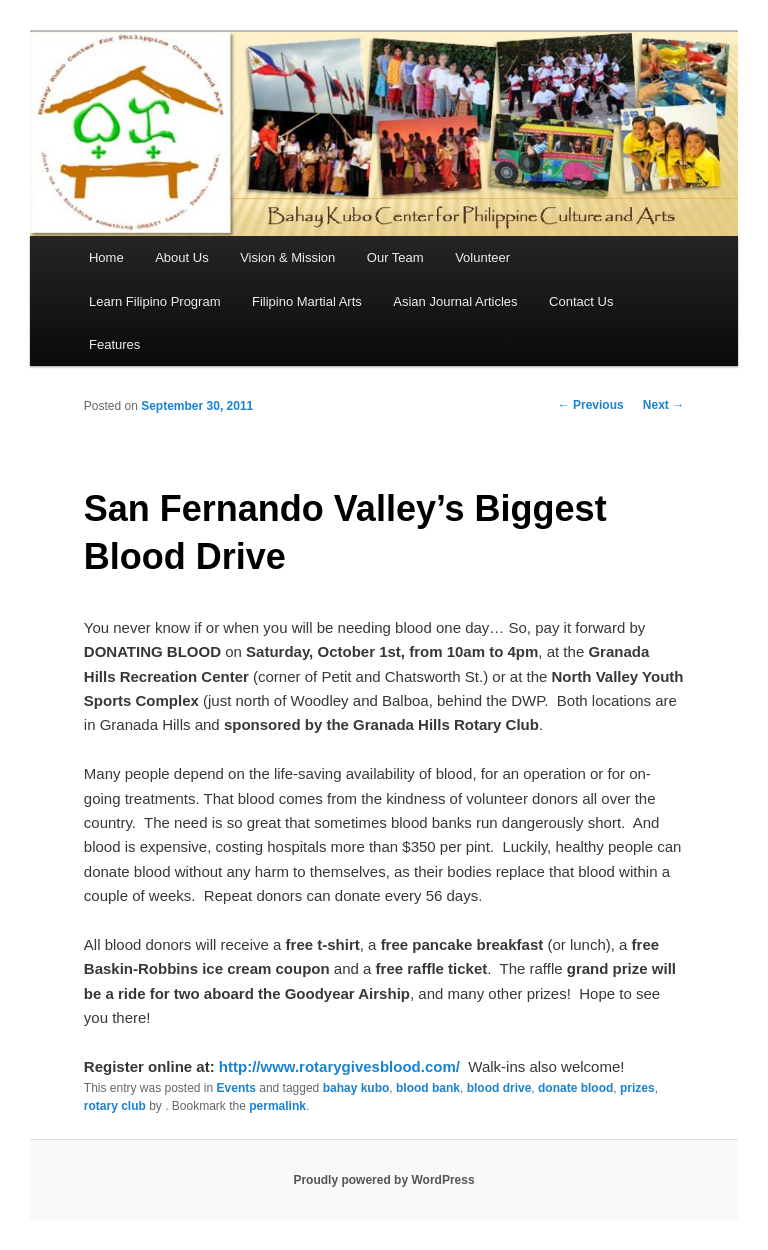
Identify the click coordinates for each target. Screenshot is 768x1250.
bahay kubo (356, 1088)
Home (106, 257)
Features (114, 344)
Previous (591, 405)
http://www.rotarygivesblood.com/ (339, 1066)
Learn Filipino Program (155, 301)
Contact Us (581, 301)
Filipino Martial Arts (307, 301)
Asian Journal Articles (455, 301)
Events (236, 1088)
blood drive (499, 1088)
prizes (637, 1088)
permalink (277, 1106)
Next (663, 405)
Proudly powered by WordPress (383, 1180)
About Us (181, 257)
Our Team (395, 257)
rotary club (115, 1106)
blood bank (428, 1088)
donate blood (575, 1088)
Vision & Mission (287, 257)
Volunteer (482, 257)
